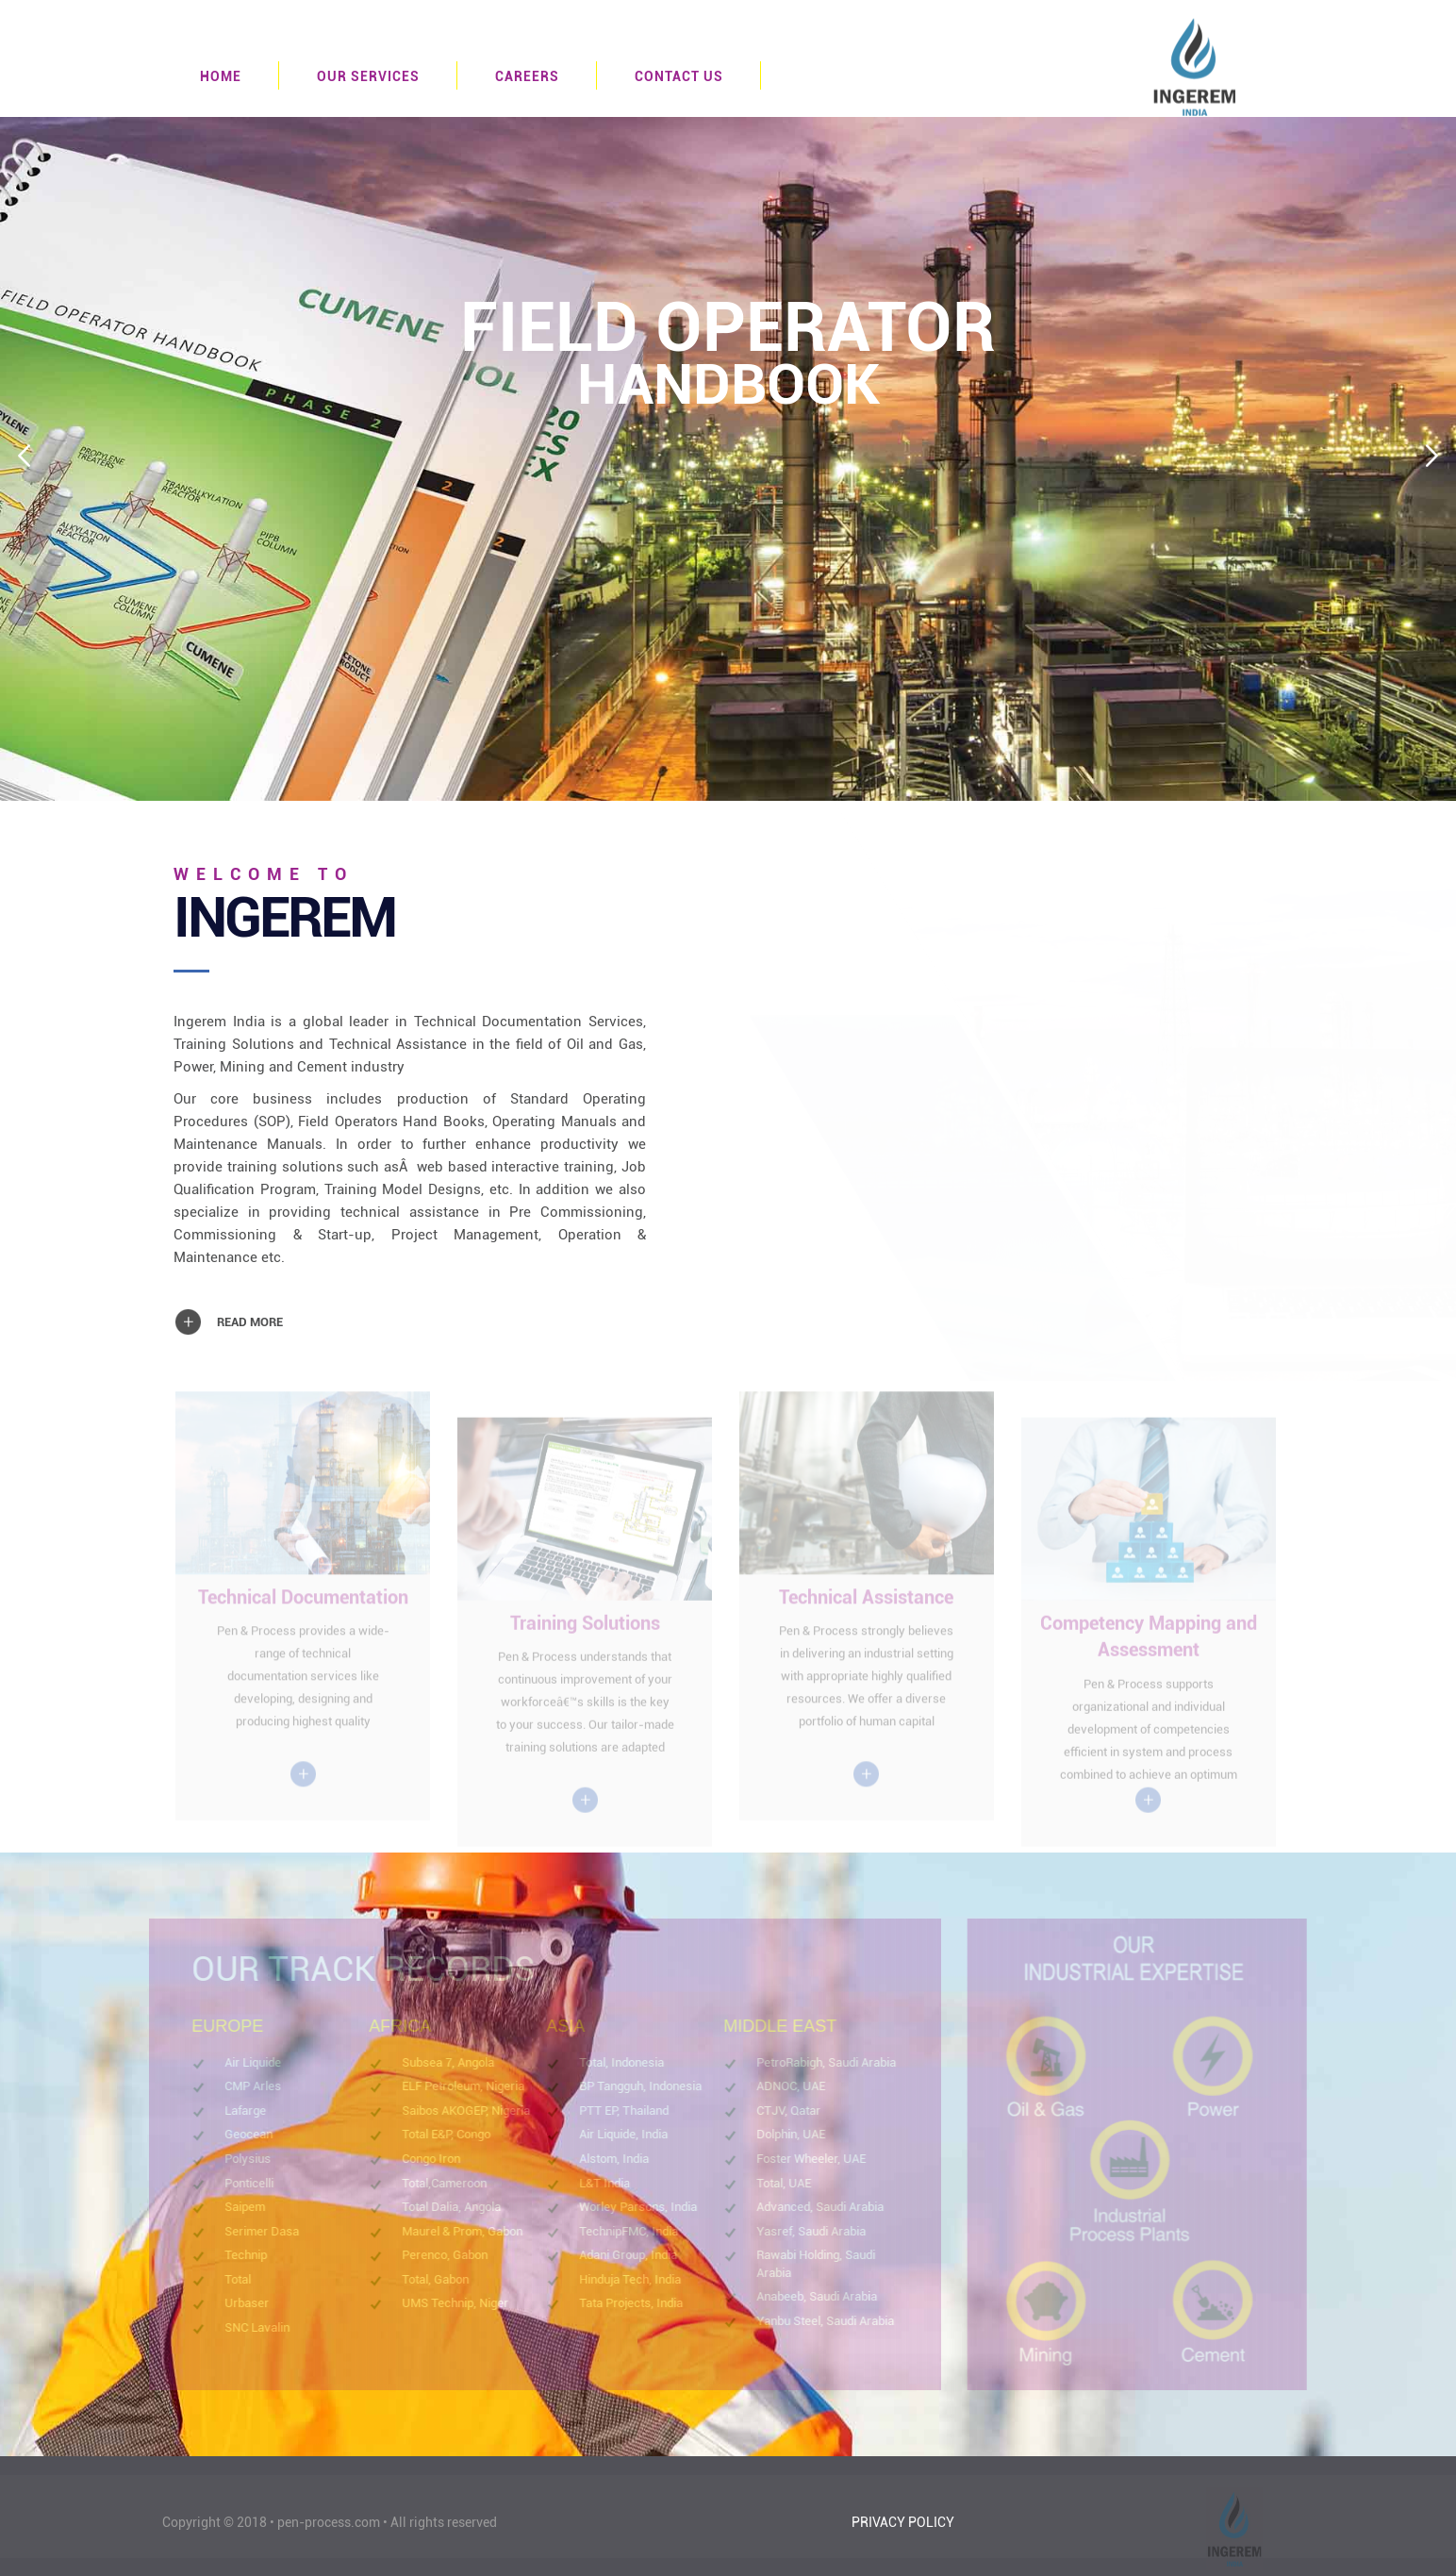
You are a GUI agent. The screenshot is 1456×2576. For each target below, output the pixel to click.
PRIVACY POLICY (903, 2522)
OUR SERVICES (368, 76)
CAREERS (527, 76)
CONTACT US (679, 76)
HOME (220, 76)
